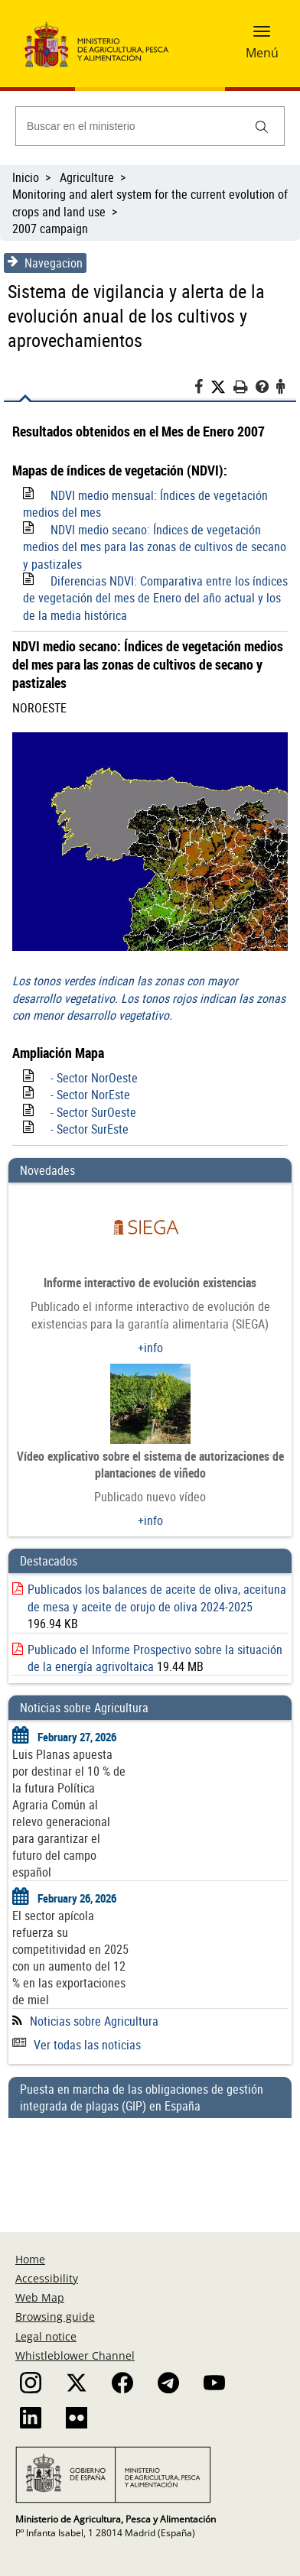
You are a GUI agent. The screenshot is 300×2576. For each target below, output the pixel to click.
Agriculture (87, 177)
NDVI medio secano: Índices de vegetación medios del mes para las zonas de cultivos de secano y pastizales (154, 547)
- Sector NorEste (90, 1094)
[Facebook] (202, 388)
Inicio (25, 177)
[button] (261, 36)
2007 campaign (50, 228)
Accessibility (46, 2278)
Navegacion (45, 263)
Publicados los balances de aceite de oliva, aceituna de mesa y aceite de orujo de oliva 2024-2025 (157, 1597)
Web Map (39, 2297)
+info (150, 1347)
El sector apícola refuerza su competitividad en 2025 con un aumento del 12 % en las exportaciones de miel (70, 1957)
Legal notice (46, 2336)
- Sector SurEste (90, 1129)
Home (30, 2259)
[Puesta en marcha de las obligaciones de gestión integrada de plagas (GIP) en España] (150, 2160)
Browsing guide (55, 2316)
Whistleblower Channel (75, 2355)
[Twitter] (221, 387)
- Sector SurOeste (93, 1112)
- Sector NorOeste (94, 1077)
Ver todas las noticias (76, 2044)
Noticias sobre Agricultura (94, 2021)
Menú (262, 52)
